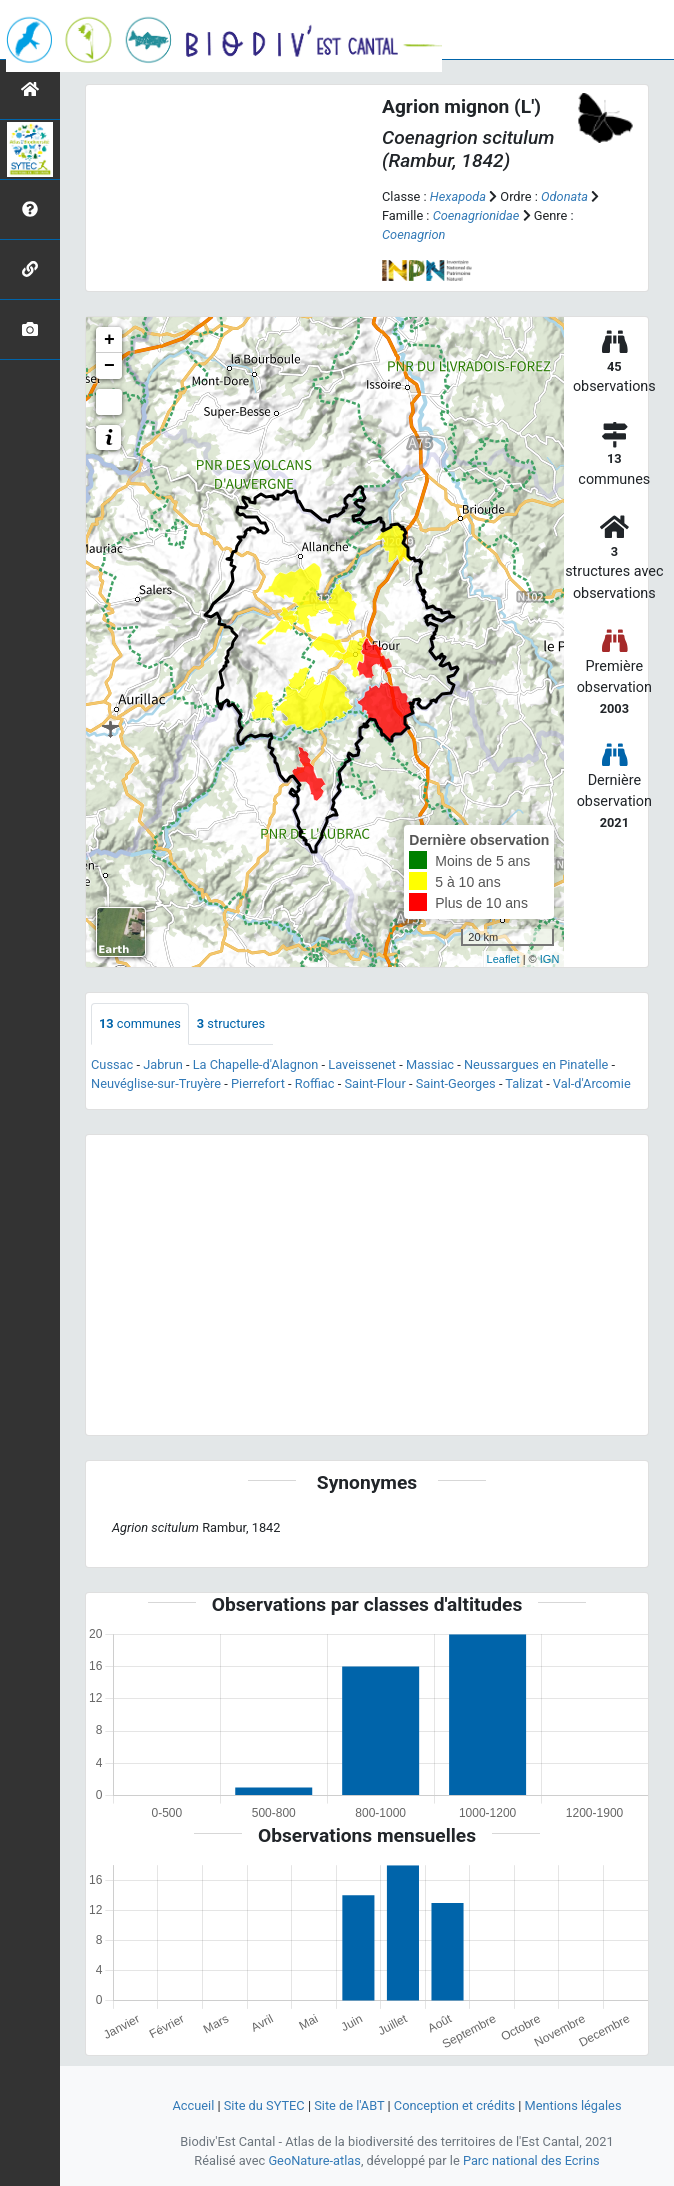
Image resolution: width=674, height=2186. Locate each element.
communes (140, 1023)
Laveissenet (362, 1064)
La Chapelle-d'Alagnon (256, 1064)
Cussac (112, 1064)
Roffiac (315, 1083)
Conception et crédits (454, 2105)
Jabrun (163, 1064)
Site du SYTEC (264, 2105)
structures (231, 1023)
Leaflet (503, 959)
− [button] (109, 366)
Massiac (430, 1064)
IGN (550, 959)
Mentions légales (573, 2105)
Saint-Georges (456, 1083)
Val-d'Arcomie (592, 1083)
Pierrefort (258, 1083)
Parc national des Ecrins (531, 2160)
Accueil (193, 2105)
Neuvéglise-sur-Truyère (156, 1083)
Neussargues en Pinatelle (536, 1064)
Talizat (524, 1083)
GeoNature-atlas (314, 2160)
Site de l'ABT (349, 2105)
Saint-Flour (374, 1083)
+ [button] (109, 340)
